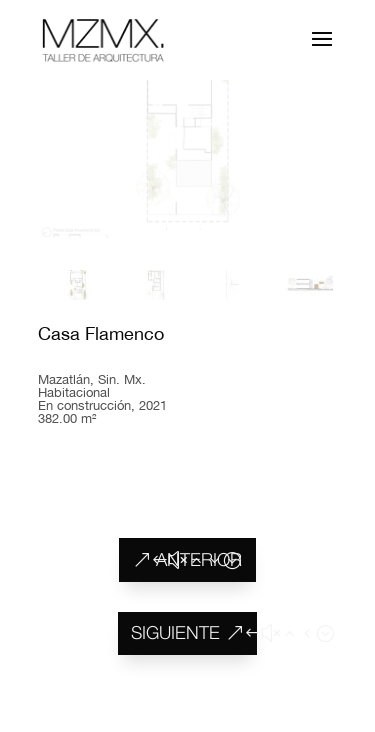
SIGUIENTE (175, 632)
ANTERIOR (199, 559)
